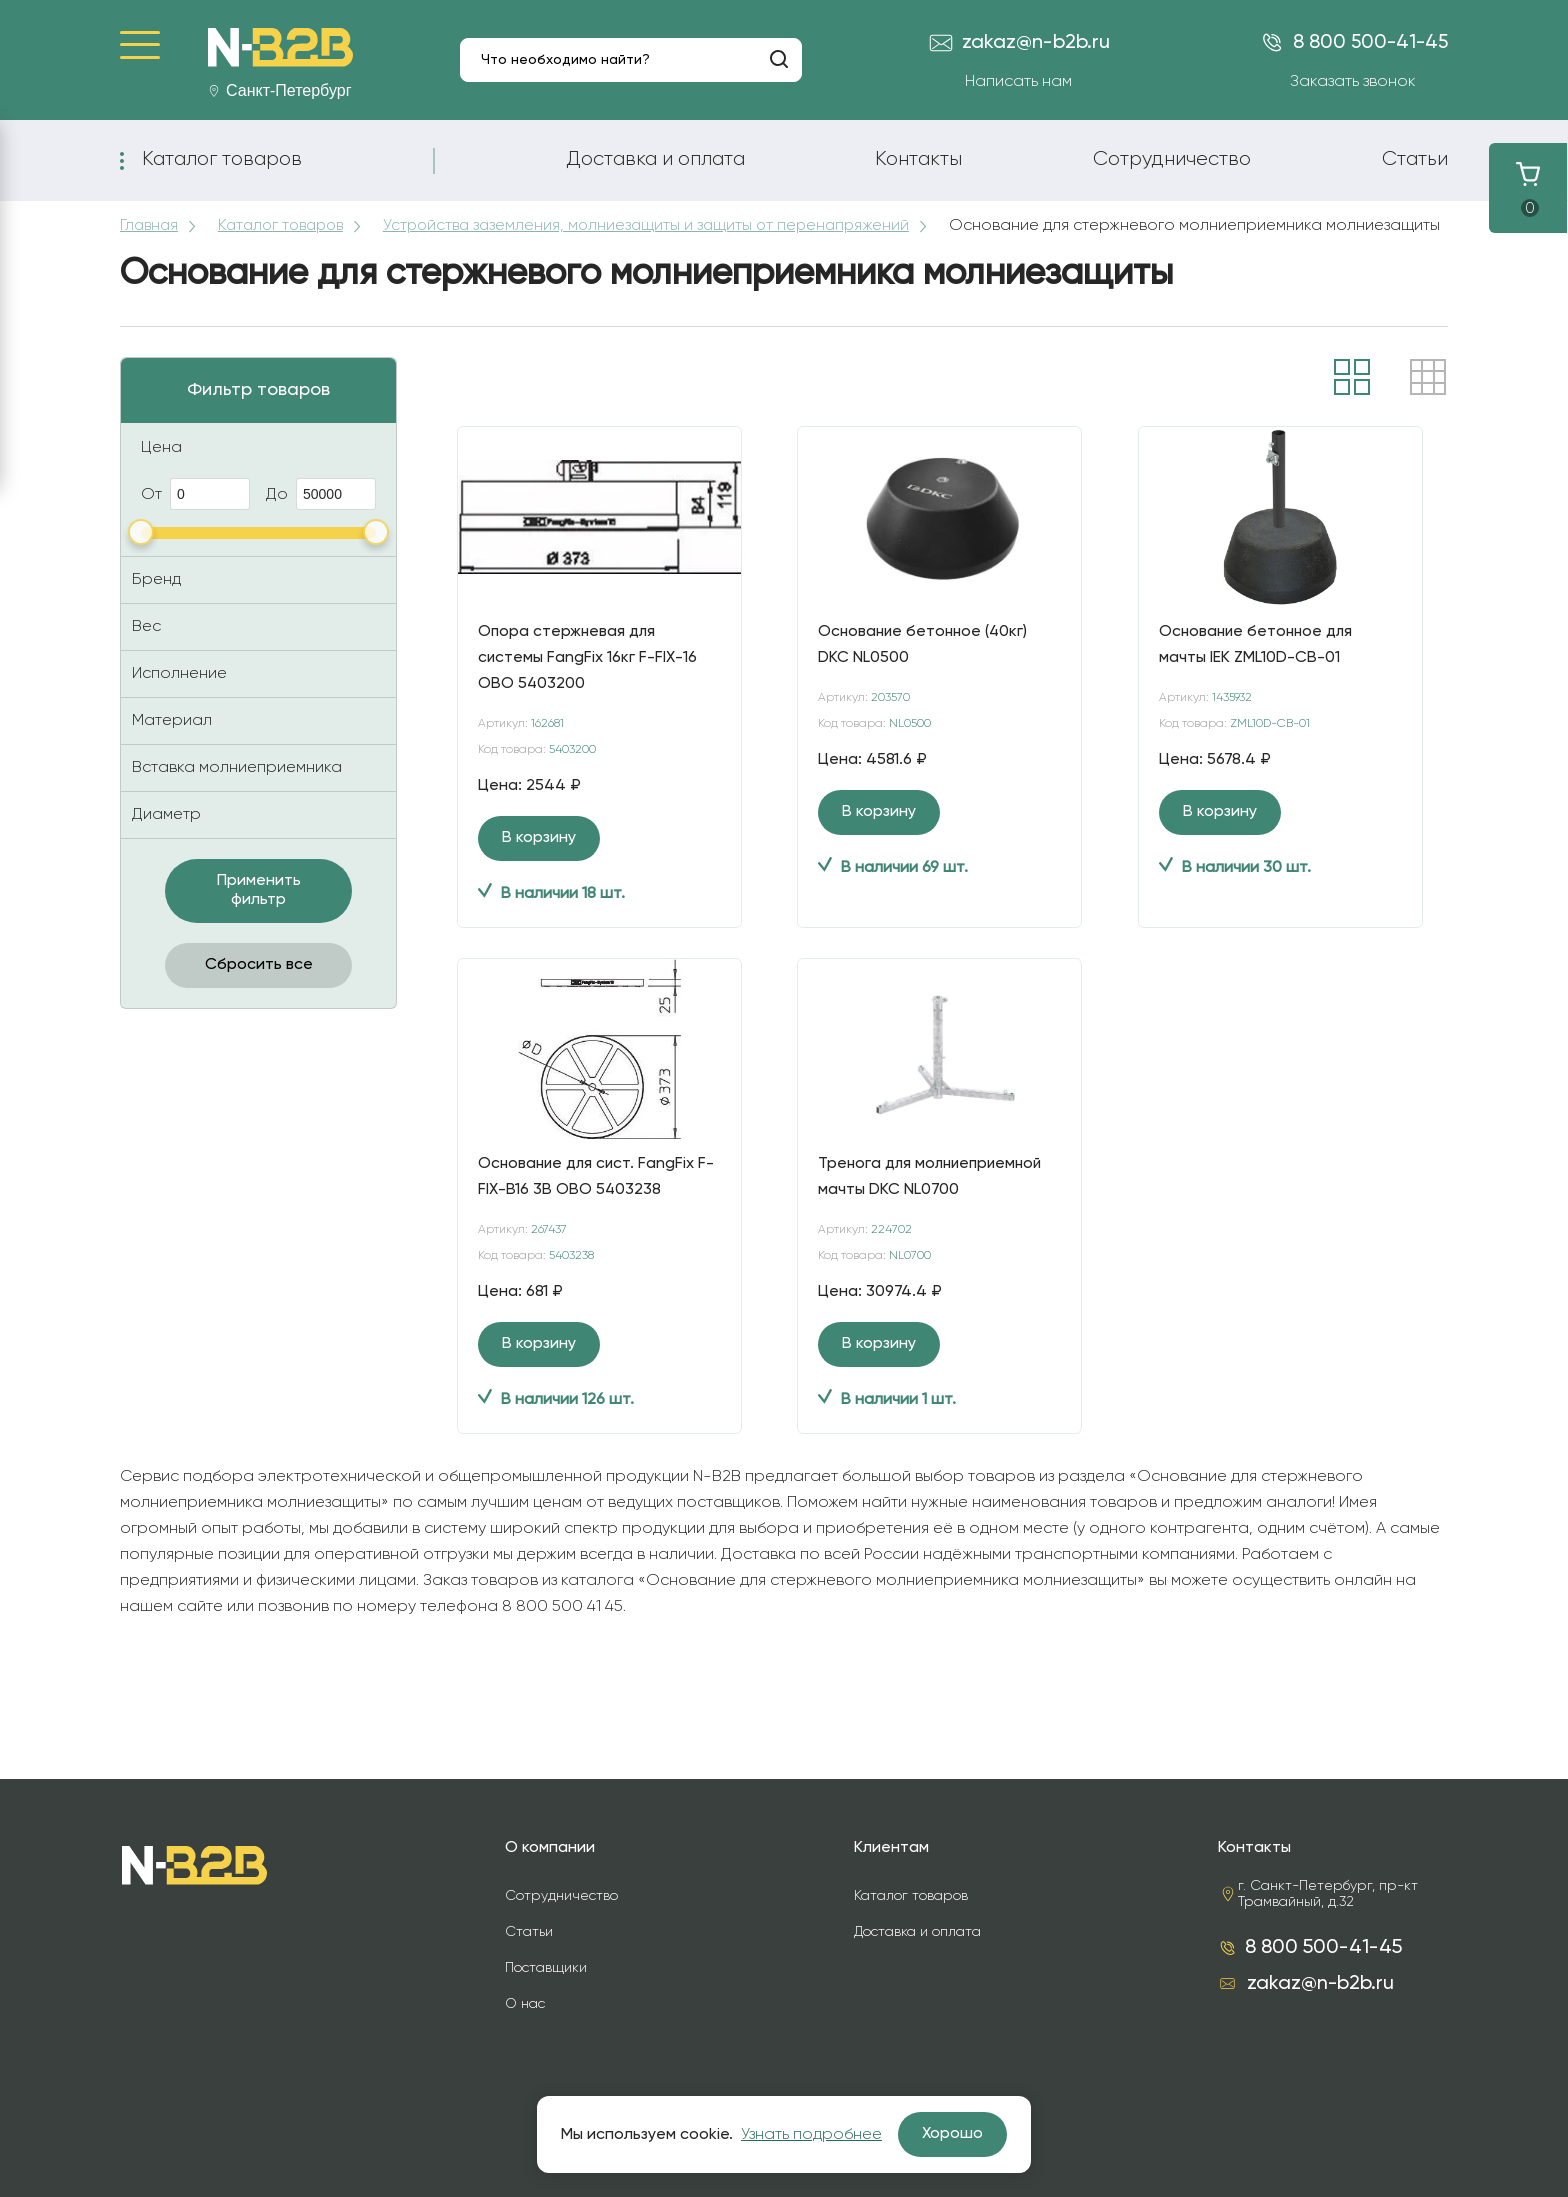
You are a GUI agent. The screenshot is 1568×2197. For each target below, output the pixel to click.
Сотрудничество (1172, 159)
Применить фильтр (259, 909)
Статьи (1415, 159)
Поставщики (546, 1968)
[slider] (141, 551)
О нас (525, 2004)
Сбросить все (259, 984)
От (195, 513)
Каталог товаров (222, 159)
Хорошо (952, 2134)
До (321, 513)
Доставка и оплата (655, 159)
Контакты (918, 159)
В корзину (539, 857)
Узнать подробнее (811, 2135)
